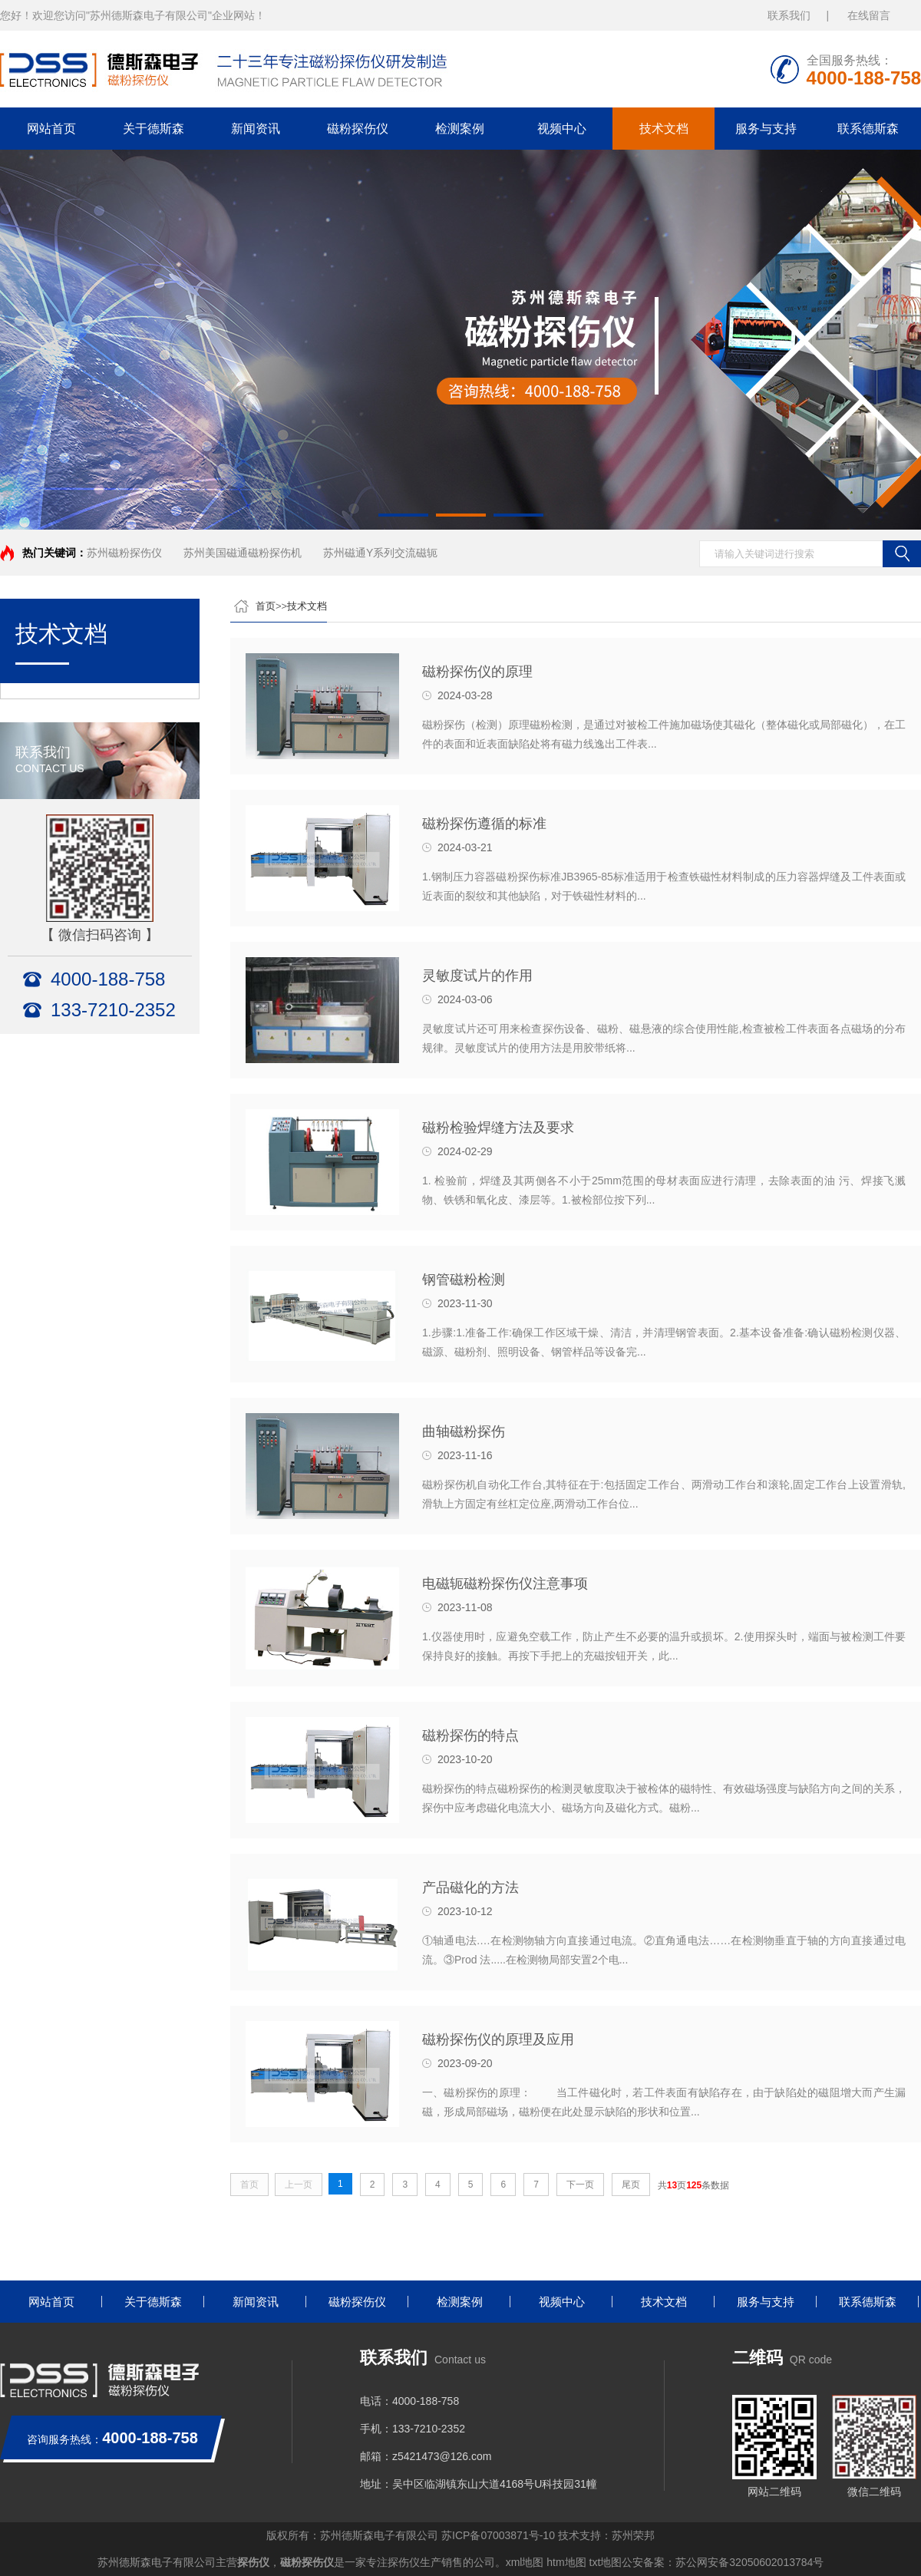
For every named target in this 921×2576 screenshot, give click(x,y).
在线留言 (868, 15)
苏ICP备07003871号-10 (498, 2535)
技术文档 (663, 128)
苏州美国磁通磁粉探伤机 (242, 553)
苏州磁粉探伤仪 (124, 553)
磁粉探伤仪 (357, 128)
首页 (266, 606)
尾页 (631, 2184)
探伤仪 (253, 2562)
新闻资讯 (255, 128)
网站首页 (51, 128)
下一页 (580, 2184)
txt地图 (605, 2562)
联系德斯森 (868, 128)
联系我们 (789, 15)
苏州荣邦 (633, 2535)
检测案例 (459, 128)
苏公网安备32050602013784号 (749, 2562)
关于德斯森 (153, 128)
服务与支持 (766, 128)
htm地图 (566, 2562)
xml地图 (525, 2562)
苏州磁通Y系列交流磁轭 (380, 553)
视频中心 (561, 128)
